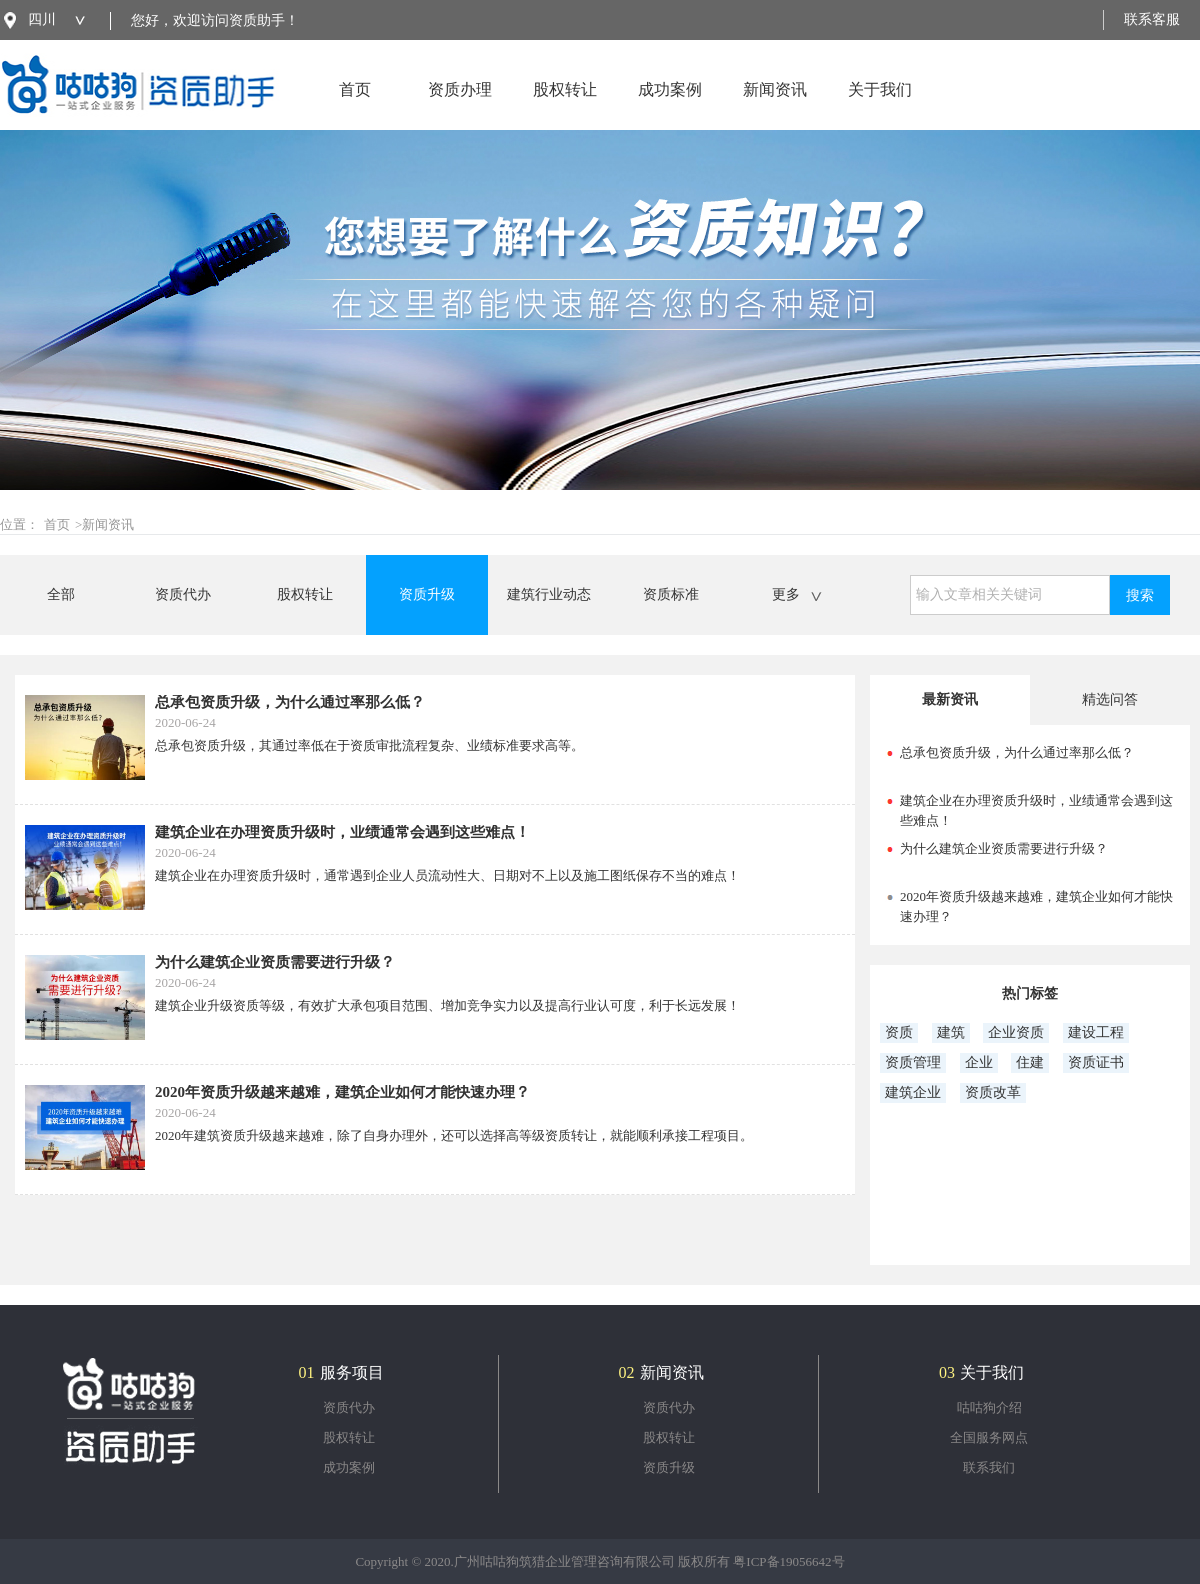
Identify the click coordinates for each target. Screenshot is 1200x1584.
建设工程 (1096, 1032)
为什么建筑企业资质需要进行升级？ (275, 962)
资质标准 (671, 594)
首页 (355, 105)
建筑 (951, 1032)
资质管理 (913, 1062)
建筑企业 (913, 1092)
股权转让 (565, 105)
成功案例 (670, 105)
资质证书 (1096, 1062)
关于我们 (880, 105)
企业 (979, 1062)
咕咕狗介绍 (989, 1407)
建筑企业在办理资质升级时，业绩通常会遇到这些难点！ (342, 832)
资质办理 (460, 105)
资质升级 (427, 594)
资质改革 (993, 1092)
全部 (61, 594)
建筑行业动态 (549, 594)
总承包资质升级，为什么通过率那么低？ (290, 702)
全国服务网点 (989, 1437)
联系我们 (989, 1467)
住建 (1030, 1062)
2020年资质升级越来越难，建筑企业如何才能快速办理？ (342, 1092)
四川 (42, 19)
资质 (899, 1032)
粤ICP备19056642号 (788, 1561)
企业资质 (1016, 1032)
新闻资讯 (775, 105)
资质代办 (183, 594)
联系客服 (1152, 19)
